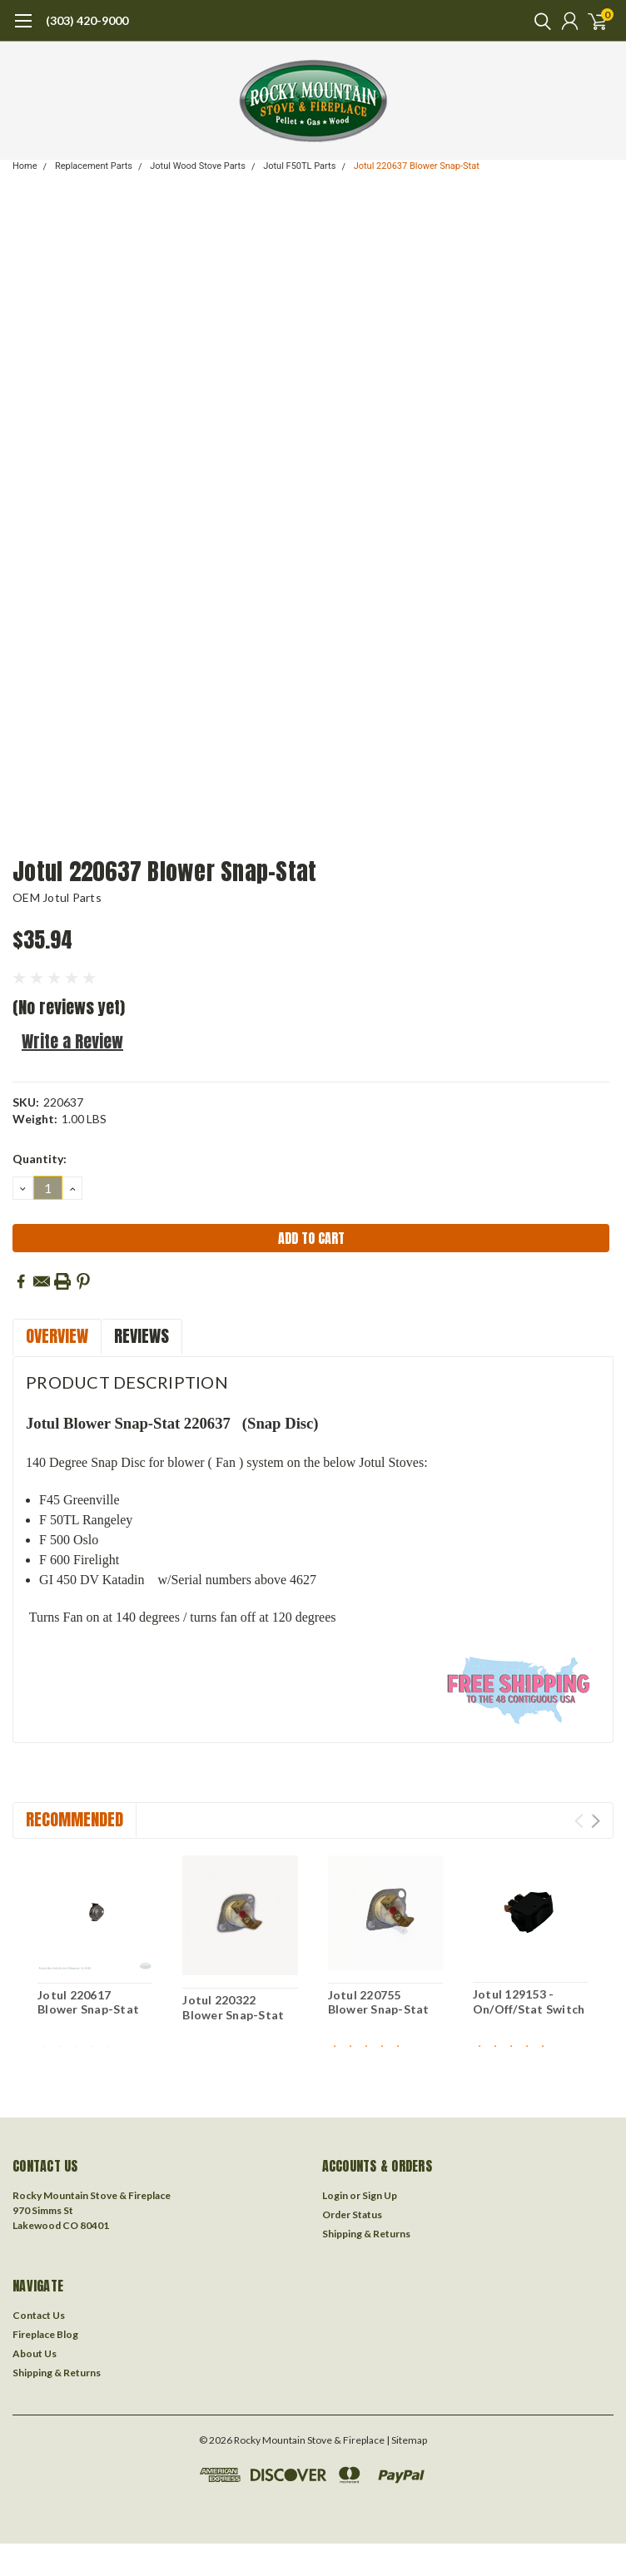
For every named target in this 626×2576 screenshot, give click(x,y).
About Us (34, 2353)
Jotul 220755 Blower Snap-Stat (379, 2002)
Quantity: (39, 1159)
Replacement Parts (93, 166)
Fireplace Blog (45, 2334)
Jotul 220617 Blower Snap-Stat (88, 2002)
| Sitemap (406, 2440)
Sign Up (379, 2195)
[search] (538, 21)
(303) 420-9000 (87, 20)
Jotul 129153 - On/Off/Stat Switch (529, 2001)
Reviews (141, 1336)
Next (595, 1821)
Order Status (352, 2214)
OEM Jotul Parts (57, 897)
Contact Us (38, 2315)
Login (335, 2195)
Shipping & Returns (366, 2233)
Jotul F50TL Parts (299, 166)
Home (24, 166)
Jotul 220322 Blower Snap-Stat (233, 2007)
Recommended (74, 1819)
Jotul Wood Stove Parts (198, 166)
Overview (57, 1336)
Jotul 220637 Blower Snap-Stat (416, 166)
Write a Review (72, 1041)
